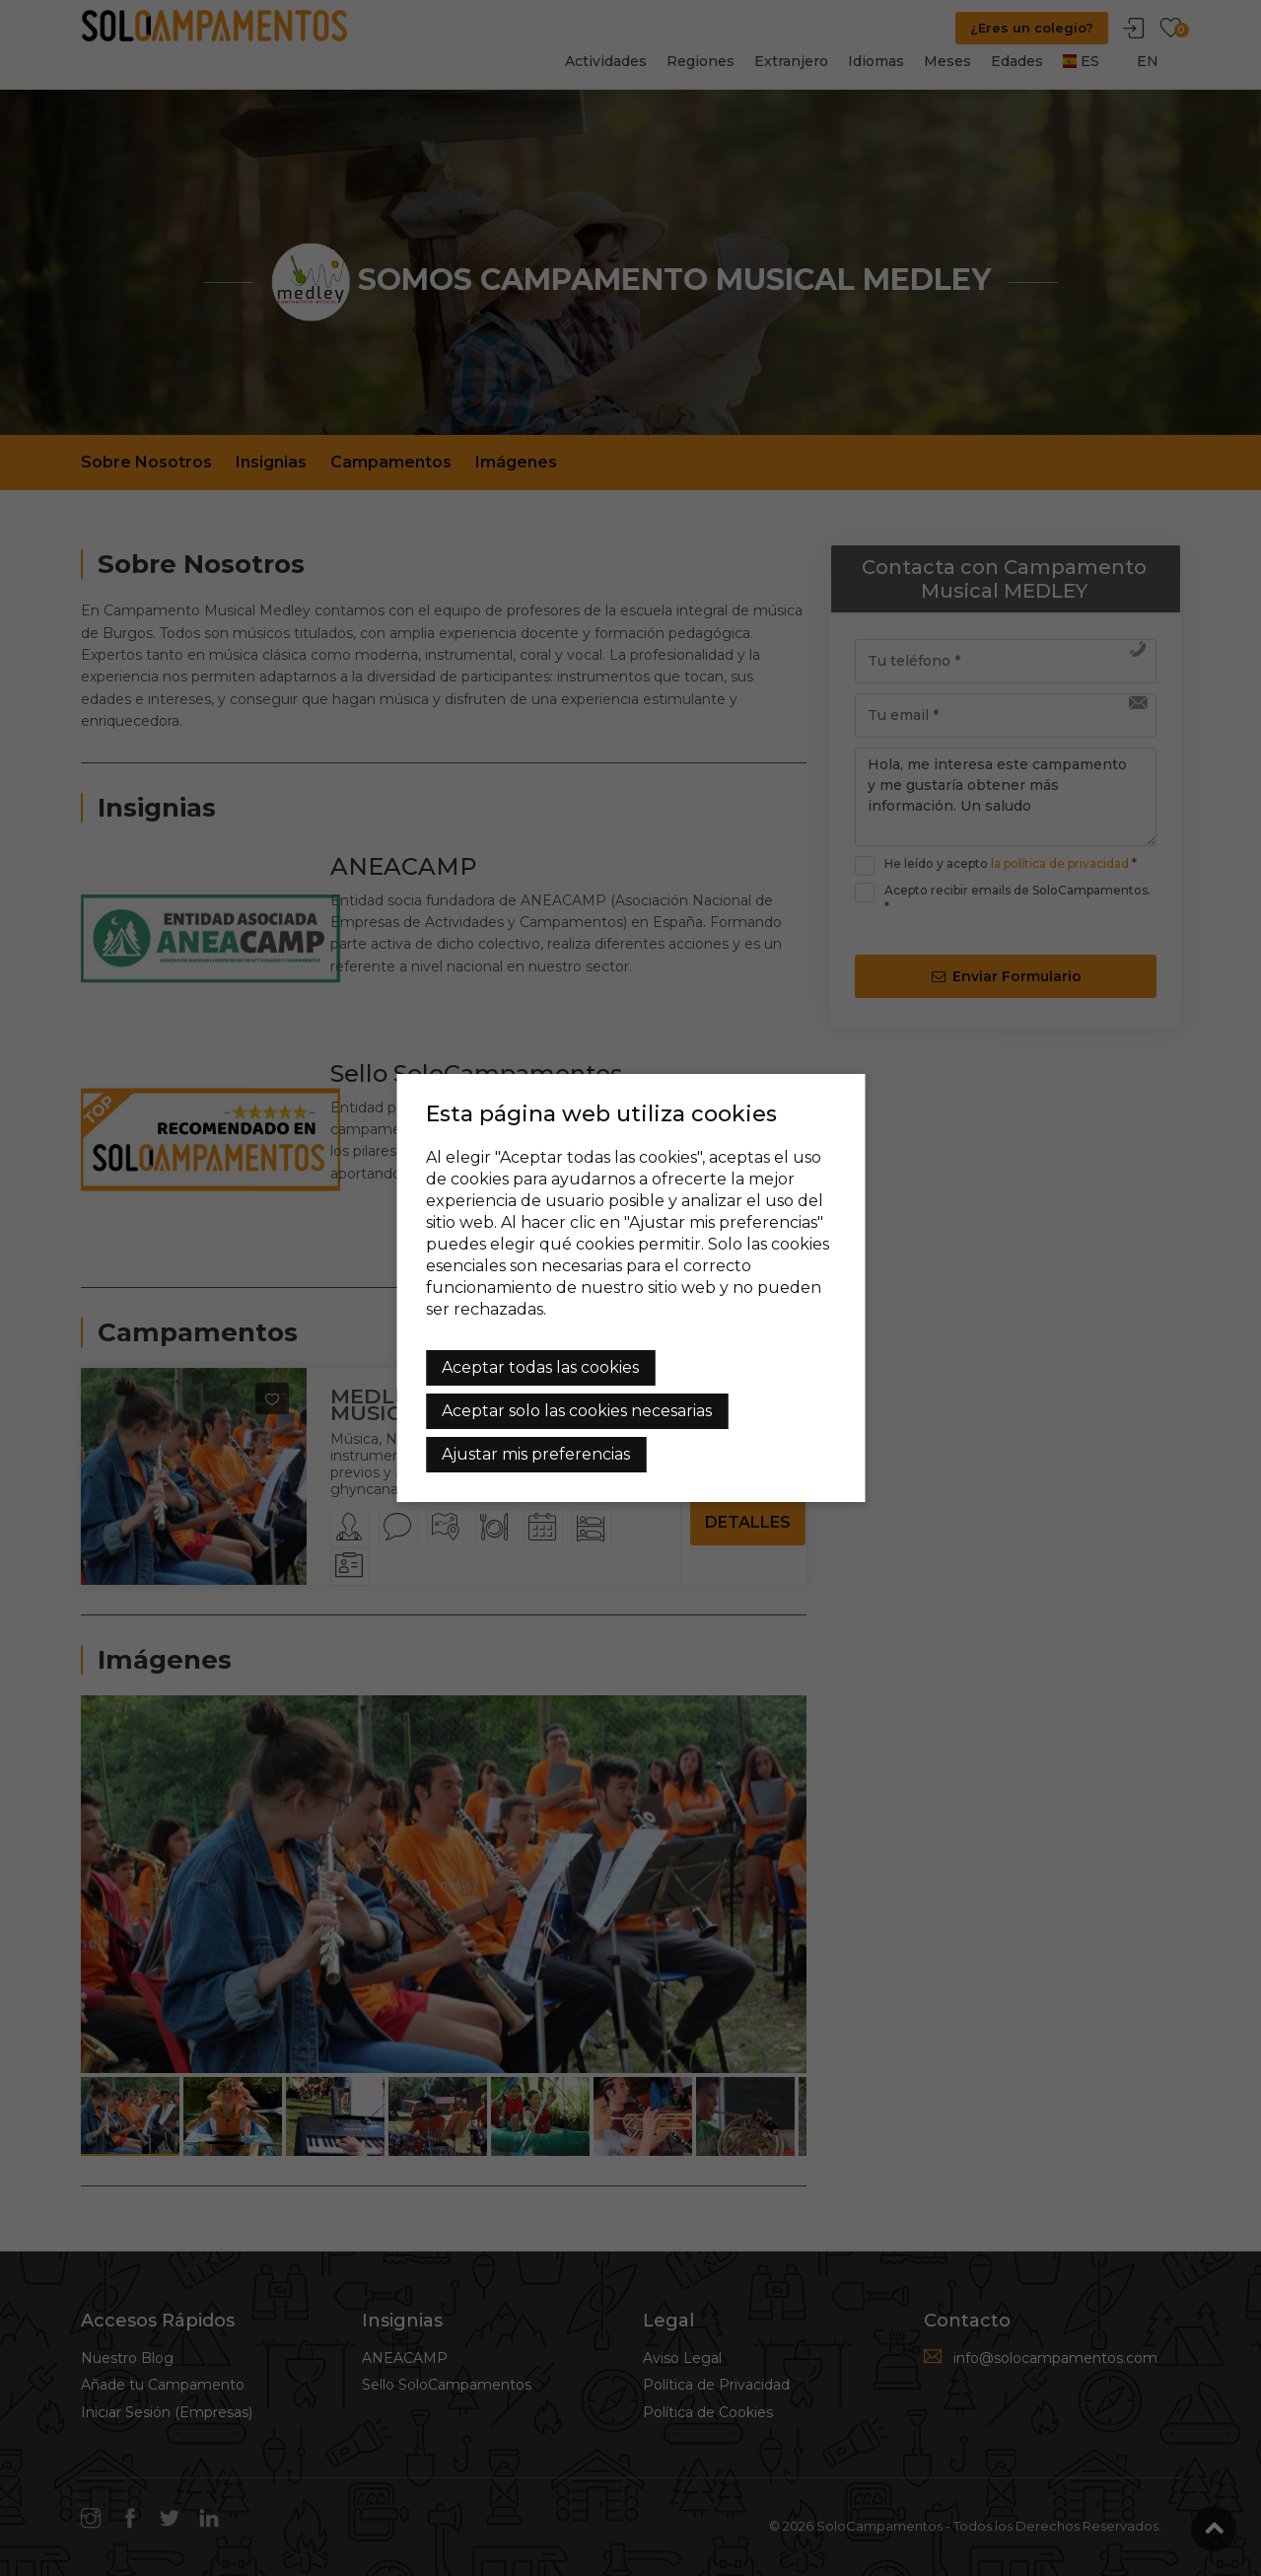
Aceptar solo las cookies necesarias (577, 1410)
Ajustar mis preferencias (536, 1454)
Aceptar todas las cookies (540, 1367)
